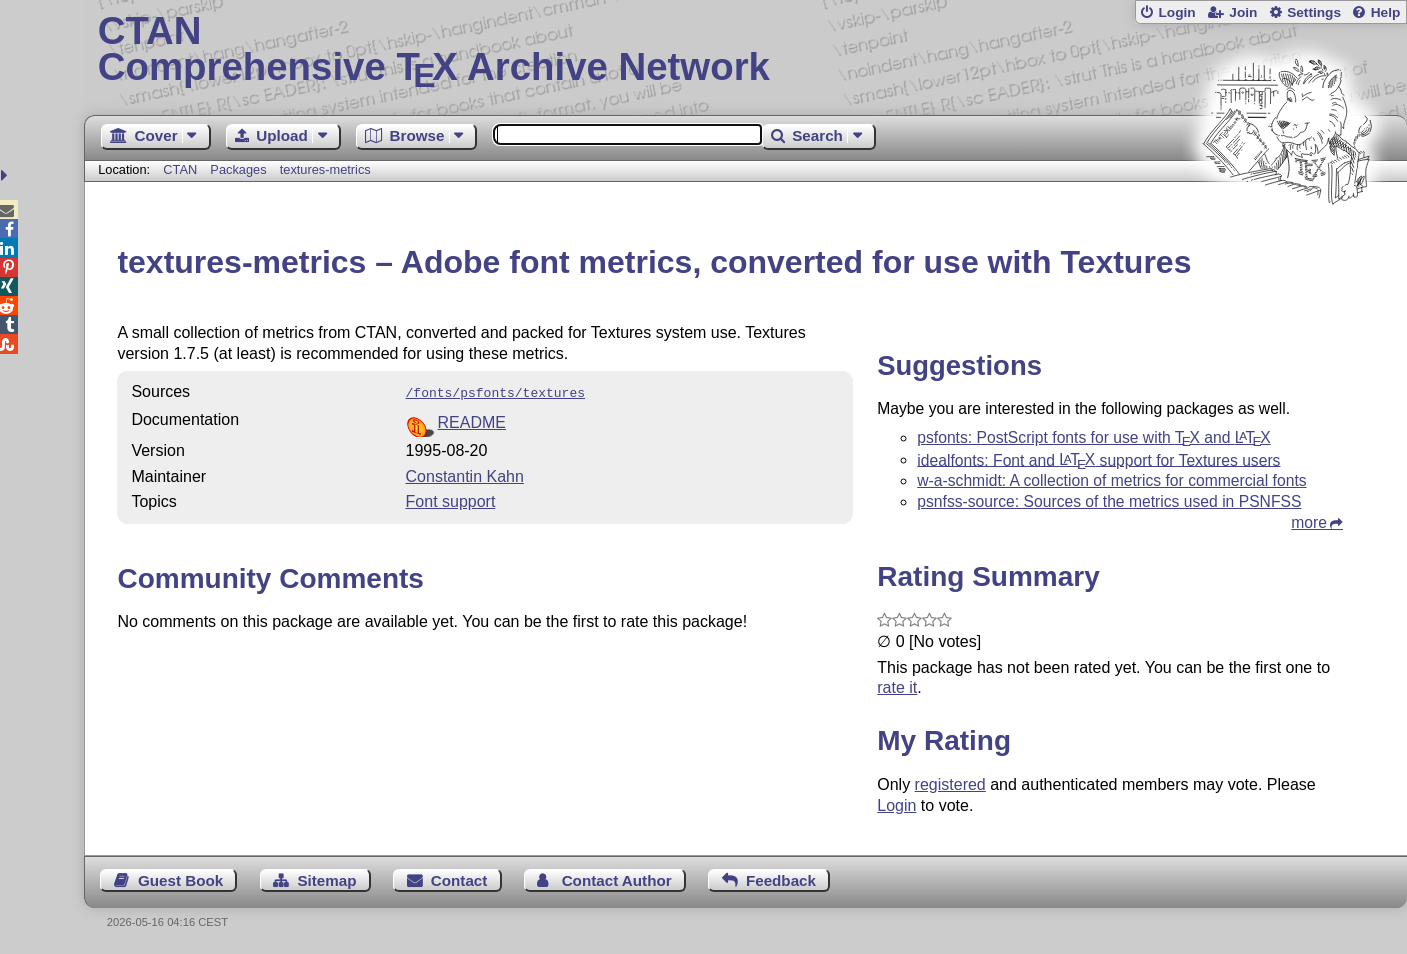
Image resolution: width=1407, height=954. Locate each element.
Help (1386, 12)
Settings (1314, 12)
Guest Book (180, 880)
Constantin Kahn (465, 474)
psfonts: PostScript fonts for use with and (1093, 437)
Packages (240, 169)
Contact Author (617, 880)
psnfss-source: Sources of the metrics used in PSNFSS (1109, 501)
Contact (459, 880)
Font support (451, 499)
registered (950, 784)
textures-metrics (325, 169)
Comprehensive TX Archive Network (746, 50)
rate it (897, 687)
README (472, 420)
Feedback (781, 880)
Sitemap (326, 880)
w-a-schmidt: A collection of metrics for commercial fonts (1111, 480)
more (1309, 522)
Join (1243, 12)
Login (1176, 12)
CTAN (180, 169)
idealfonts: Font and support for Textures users (1098, 459)
